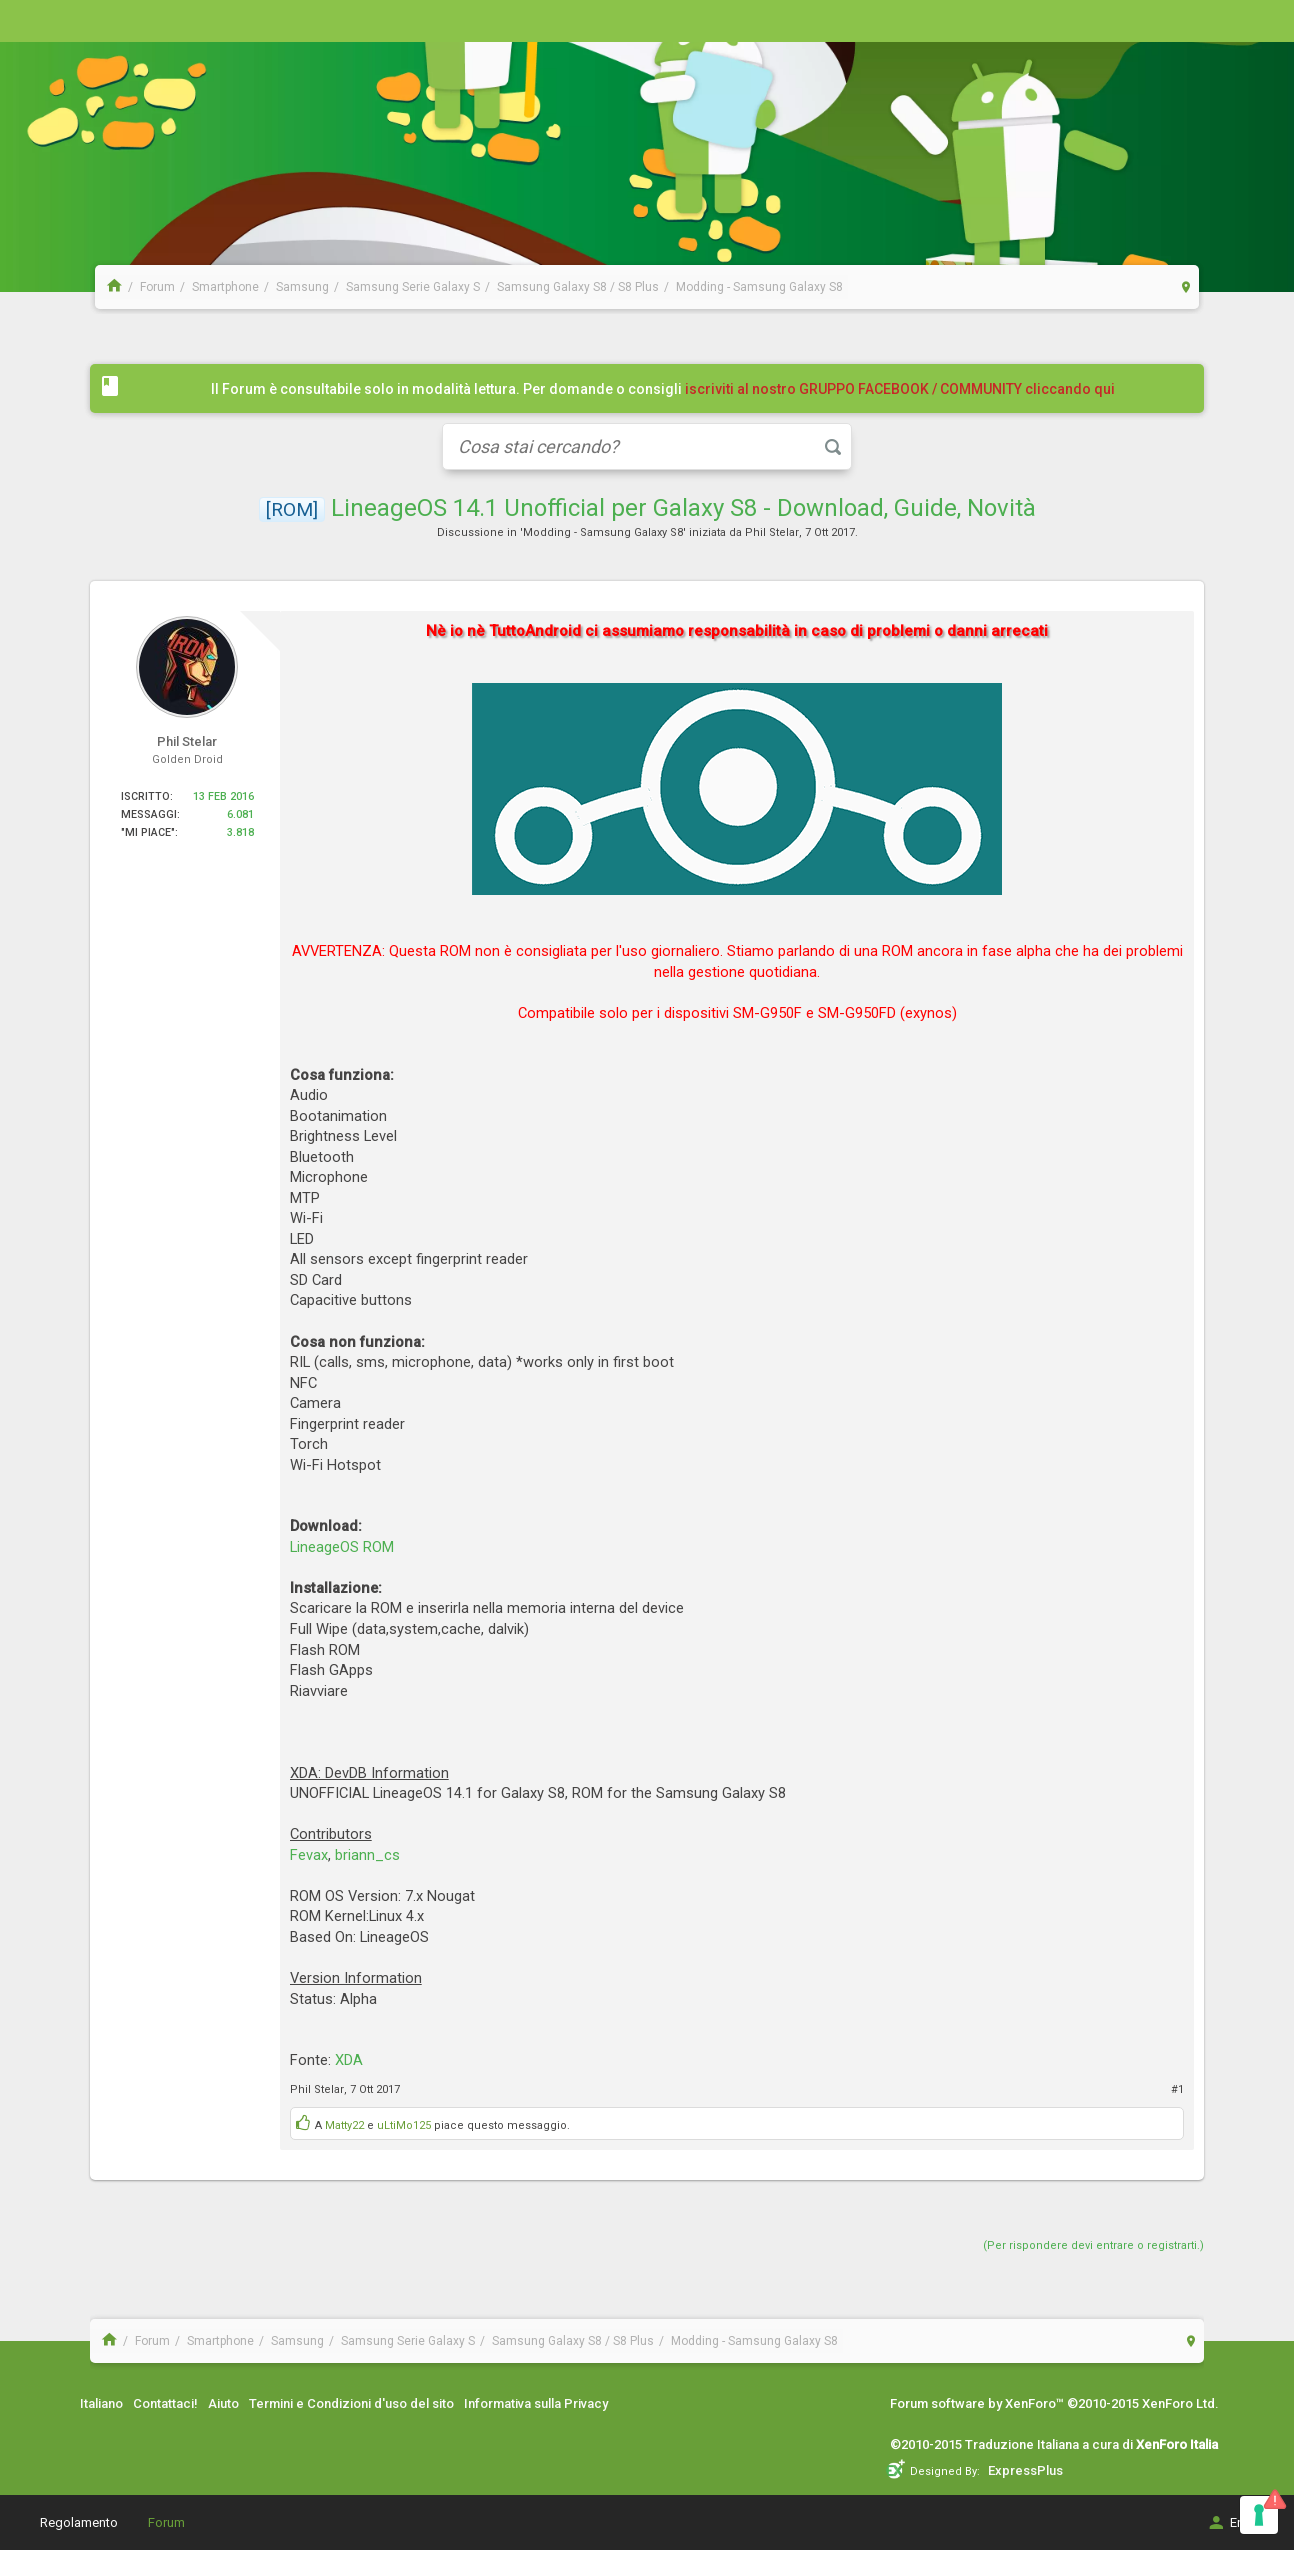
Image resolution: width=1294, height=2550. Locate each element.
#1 (1177, 2089)
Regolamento (79, 2522)
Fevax (309, 1855)
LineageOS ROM (342, 1547)
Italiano (101, 2403)
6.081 (240, 814)
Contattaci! (165, 2403)
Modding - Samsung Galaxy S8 (603, 532)
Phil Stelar (772, 532)
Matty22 (344, 2125)
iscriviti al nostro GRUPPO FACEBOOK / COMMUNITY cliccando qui (900, 389)
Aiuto (223, 2403)
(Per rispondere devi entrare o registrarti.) (1093, 2245)
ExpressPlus (1025, 2470)
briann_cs (367, 1855)
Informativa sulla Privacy (536, 2403)
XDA (349, 2060)
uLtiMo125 (404, 2125)
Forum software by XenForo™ (1054, 2403)
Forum (166, 2522)
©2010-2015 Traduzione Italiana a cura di (1054, 2444)
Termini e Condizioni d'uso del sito (351, 2403)
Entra (1232, 2522)
